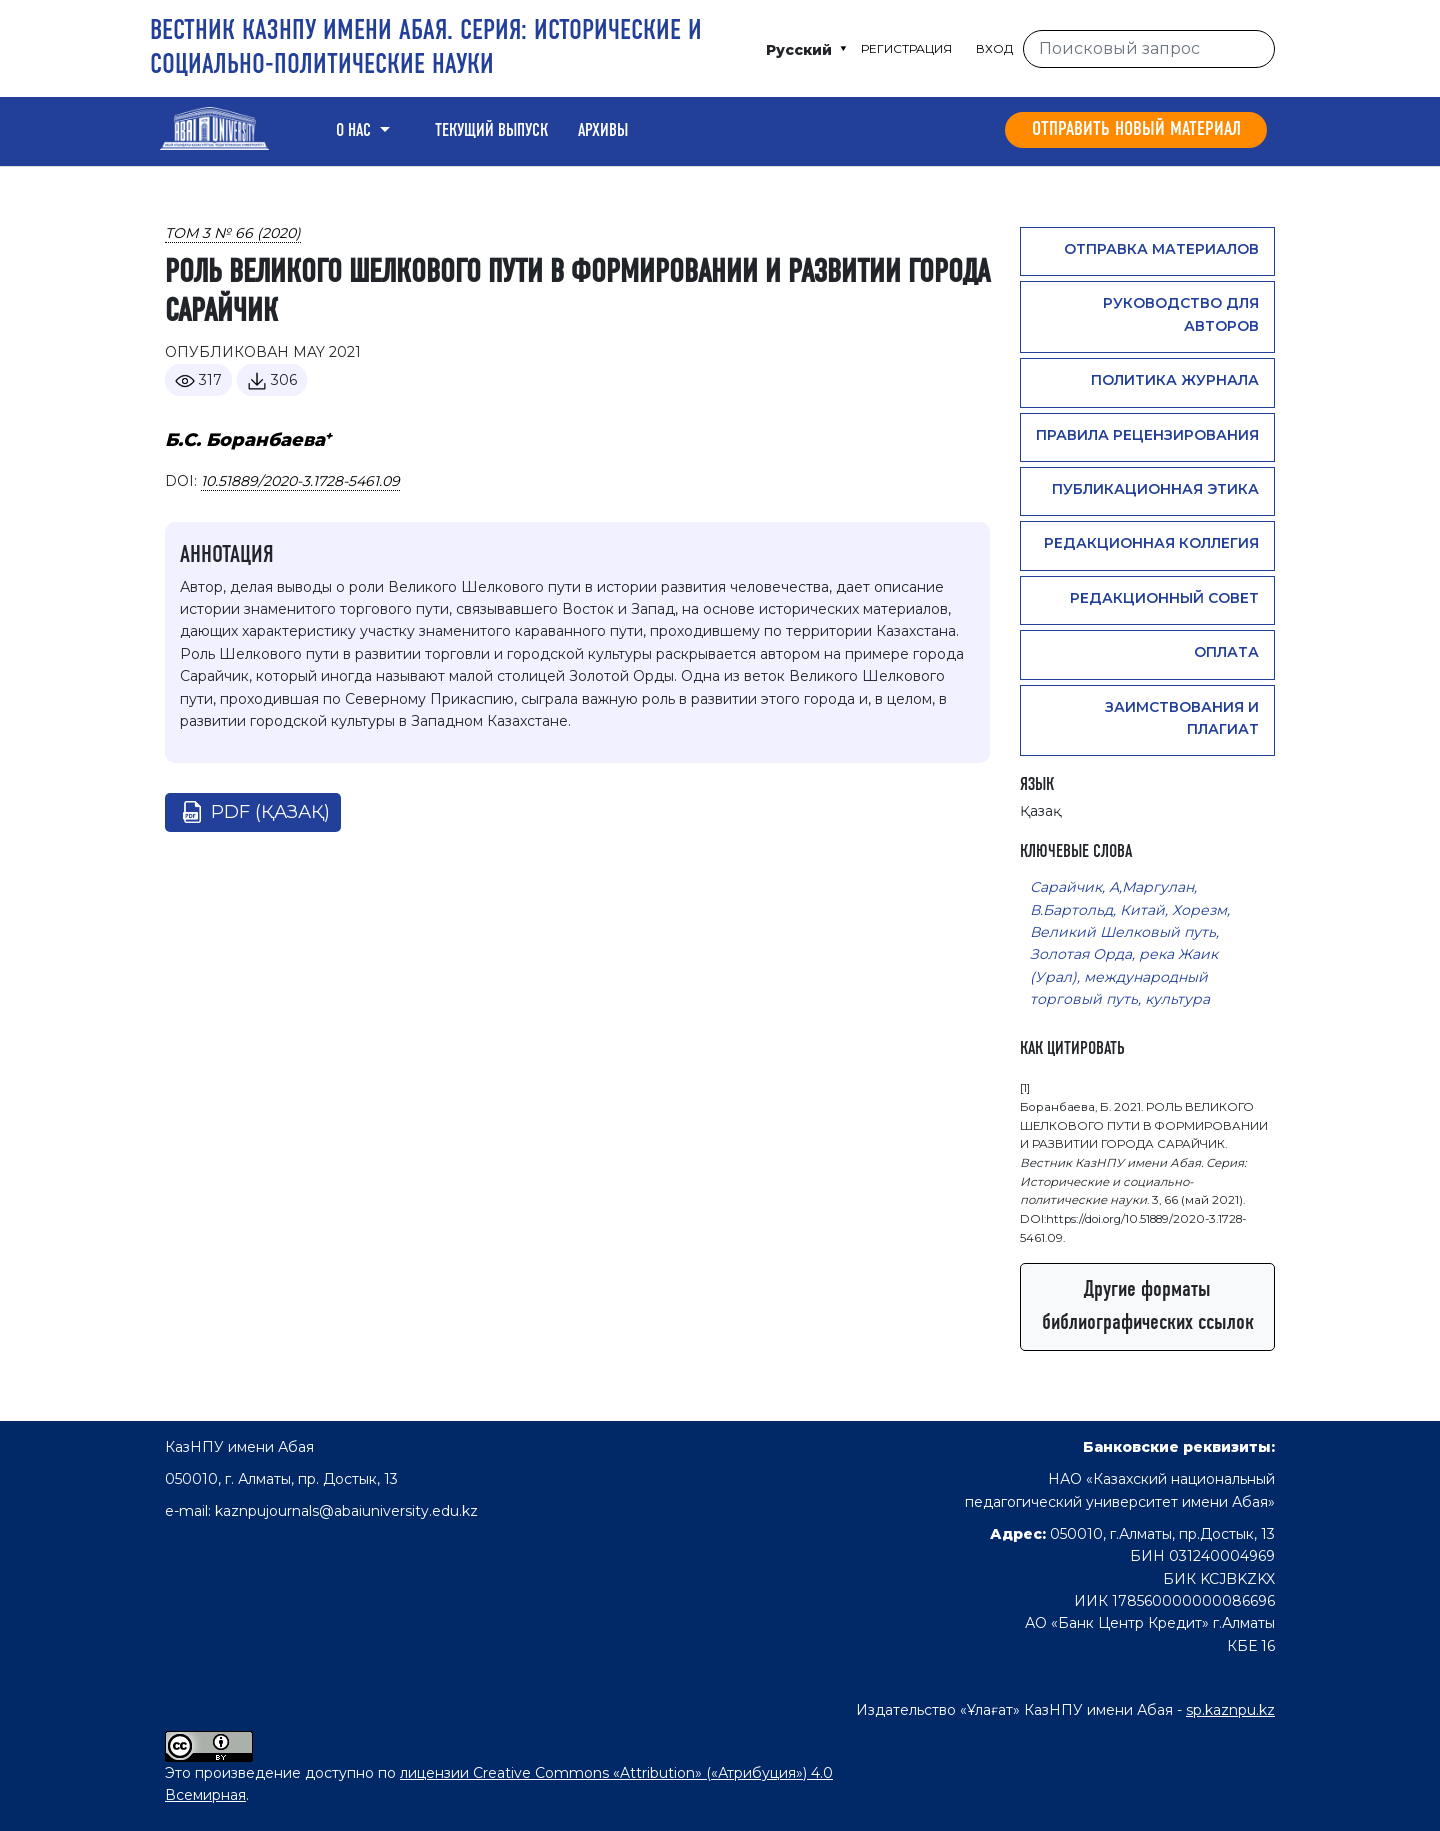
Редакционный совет (1164, 598)
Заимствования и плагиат (1182, 718)
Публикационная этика (1155, 489)
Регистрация (906, 48)
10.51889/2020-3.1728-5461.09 (300, 481)
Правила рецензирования (1147, 435)
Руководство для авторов (1181, 314)
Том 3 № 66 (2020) (233, 233)
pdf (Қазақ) (270, 812)
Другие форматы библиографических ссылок (1148, 1306)
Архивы (603, 131)
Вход (994, 48)
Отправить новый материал (1136, 130)
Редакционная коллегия (1151, 543)
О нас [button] (355, 131)
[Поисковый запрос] (1149, 49)
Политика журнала (1175, 380)
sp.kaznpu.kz (1230, 1710)
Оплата (1226, 652)
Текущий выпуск (491, 131)
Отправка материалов (1161, 249)
